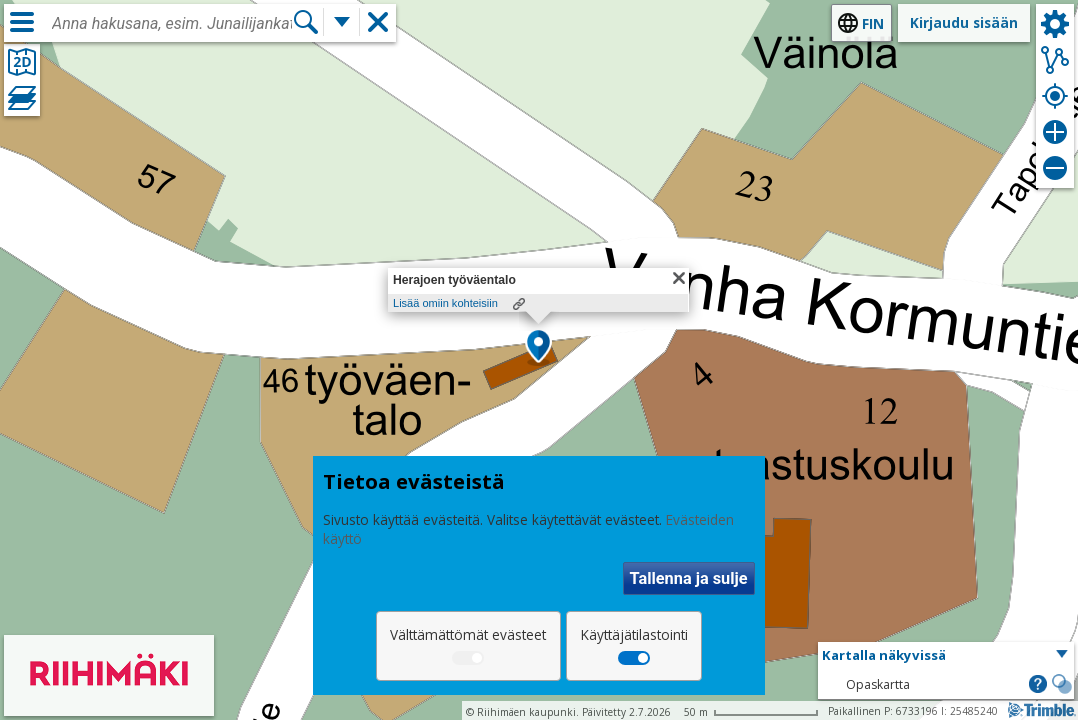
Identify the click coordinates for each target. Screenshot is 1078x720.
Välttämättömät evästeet (468, 634)
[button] (538, 347)
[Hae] (306, 22)
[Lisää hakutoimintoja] (342, 22)
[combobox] (172, 24)
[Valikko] (22, 22)
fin (873, 23)
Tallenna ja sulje (689, 578)
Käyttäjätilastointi (634, 634)
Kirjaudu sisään (964, 22)
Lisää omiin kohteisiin (445, 303)
